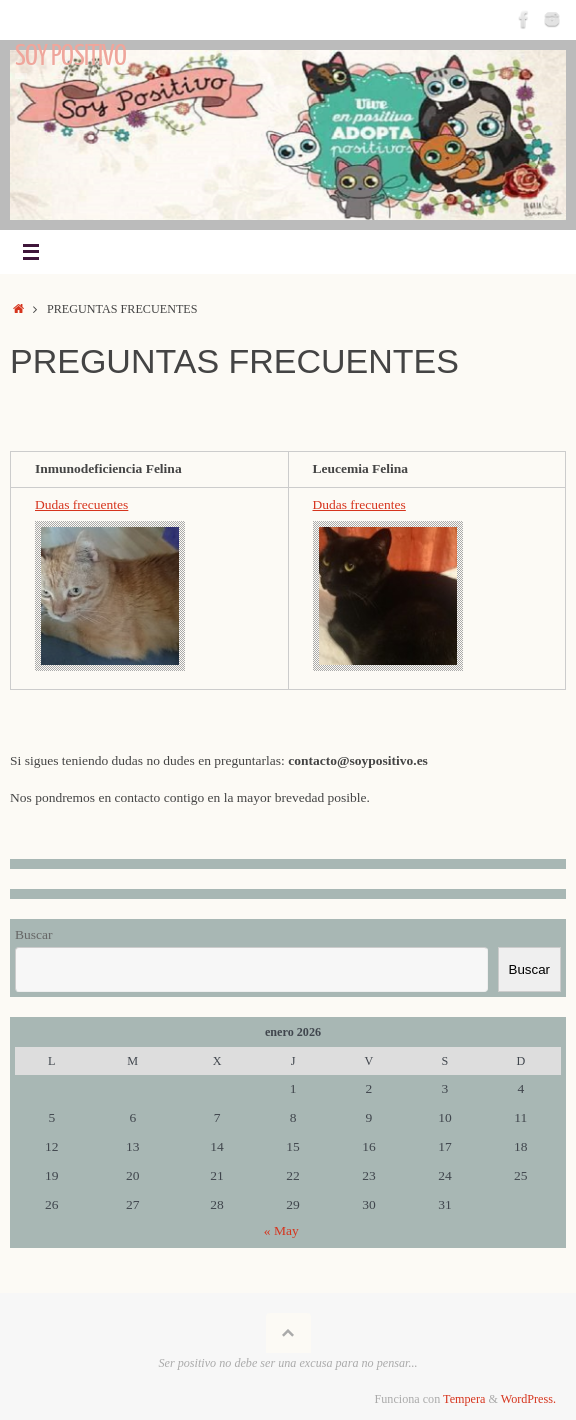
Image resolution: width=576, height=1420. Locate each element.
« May (281, 1230)
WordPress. (528, 1399)
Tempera (464, 1399)
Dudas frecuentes (81, 504)
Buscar (34, 934)
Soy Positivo (70, 56)
